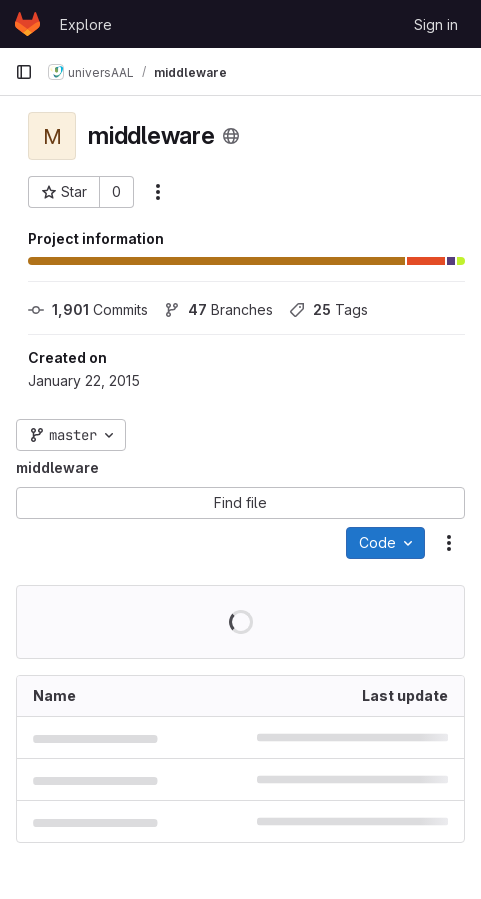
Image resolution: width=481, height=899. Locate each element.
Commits (88, 309)
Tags (328, 309)
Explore (86, 24)
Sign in (436, 24)
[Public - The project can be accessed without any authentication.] (231, 136)
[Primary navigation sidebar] (24, 72)
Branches (218, 309)
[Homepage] (27, 24)
